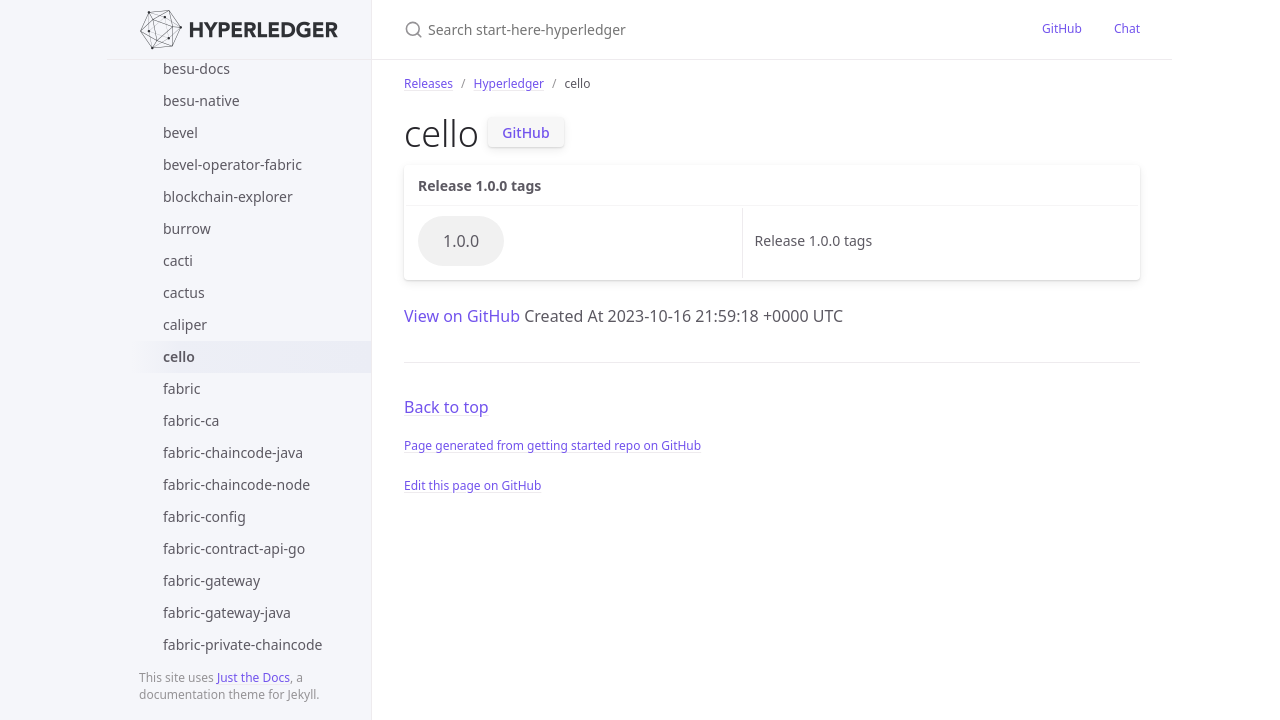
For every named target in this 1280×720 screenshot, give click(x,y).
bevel (180, 132)
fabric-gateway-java (227, 612)
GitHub (1062, 28)
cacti (178, 260)
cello (179, 356)
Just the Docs (253, 677)
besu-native (201, 100)
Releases (428, 83)
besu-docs (196, 68)
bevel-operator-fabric (232, 164)
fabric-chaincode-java (233, 452)
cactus (184, 292)
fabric (181, 388)
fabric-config (204, 516)
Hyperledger (509, 83)
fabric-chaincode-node (236, 484)
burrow (187, 228)
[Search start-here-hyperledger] (640, 29)
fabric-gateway (211, 580)
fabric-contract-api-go (234, 548)
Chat (1127, 28)
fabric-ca (191, 420)
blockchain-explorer (228, 196)
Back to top (446, 407)
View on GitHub (464, 316)
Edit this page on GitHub (472, 485)
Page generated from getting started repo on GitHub (552, 445)
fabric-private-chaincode (243, 644)
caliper (185, 324)
